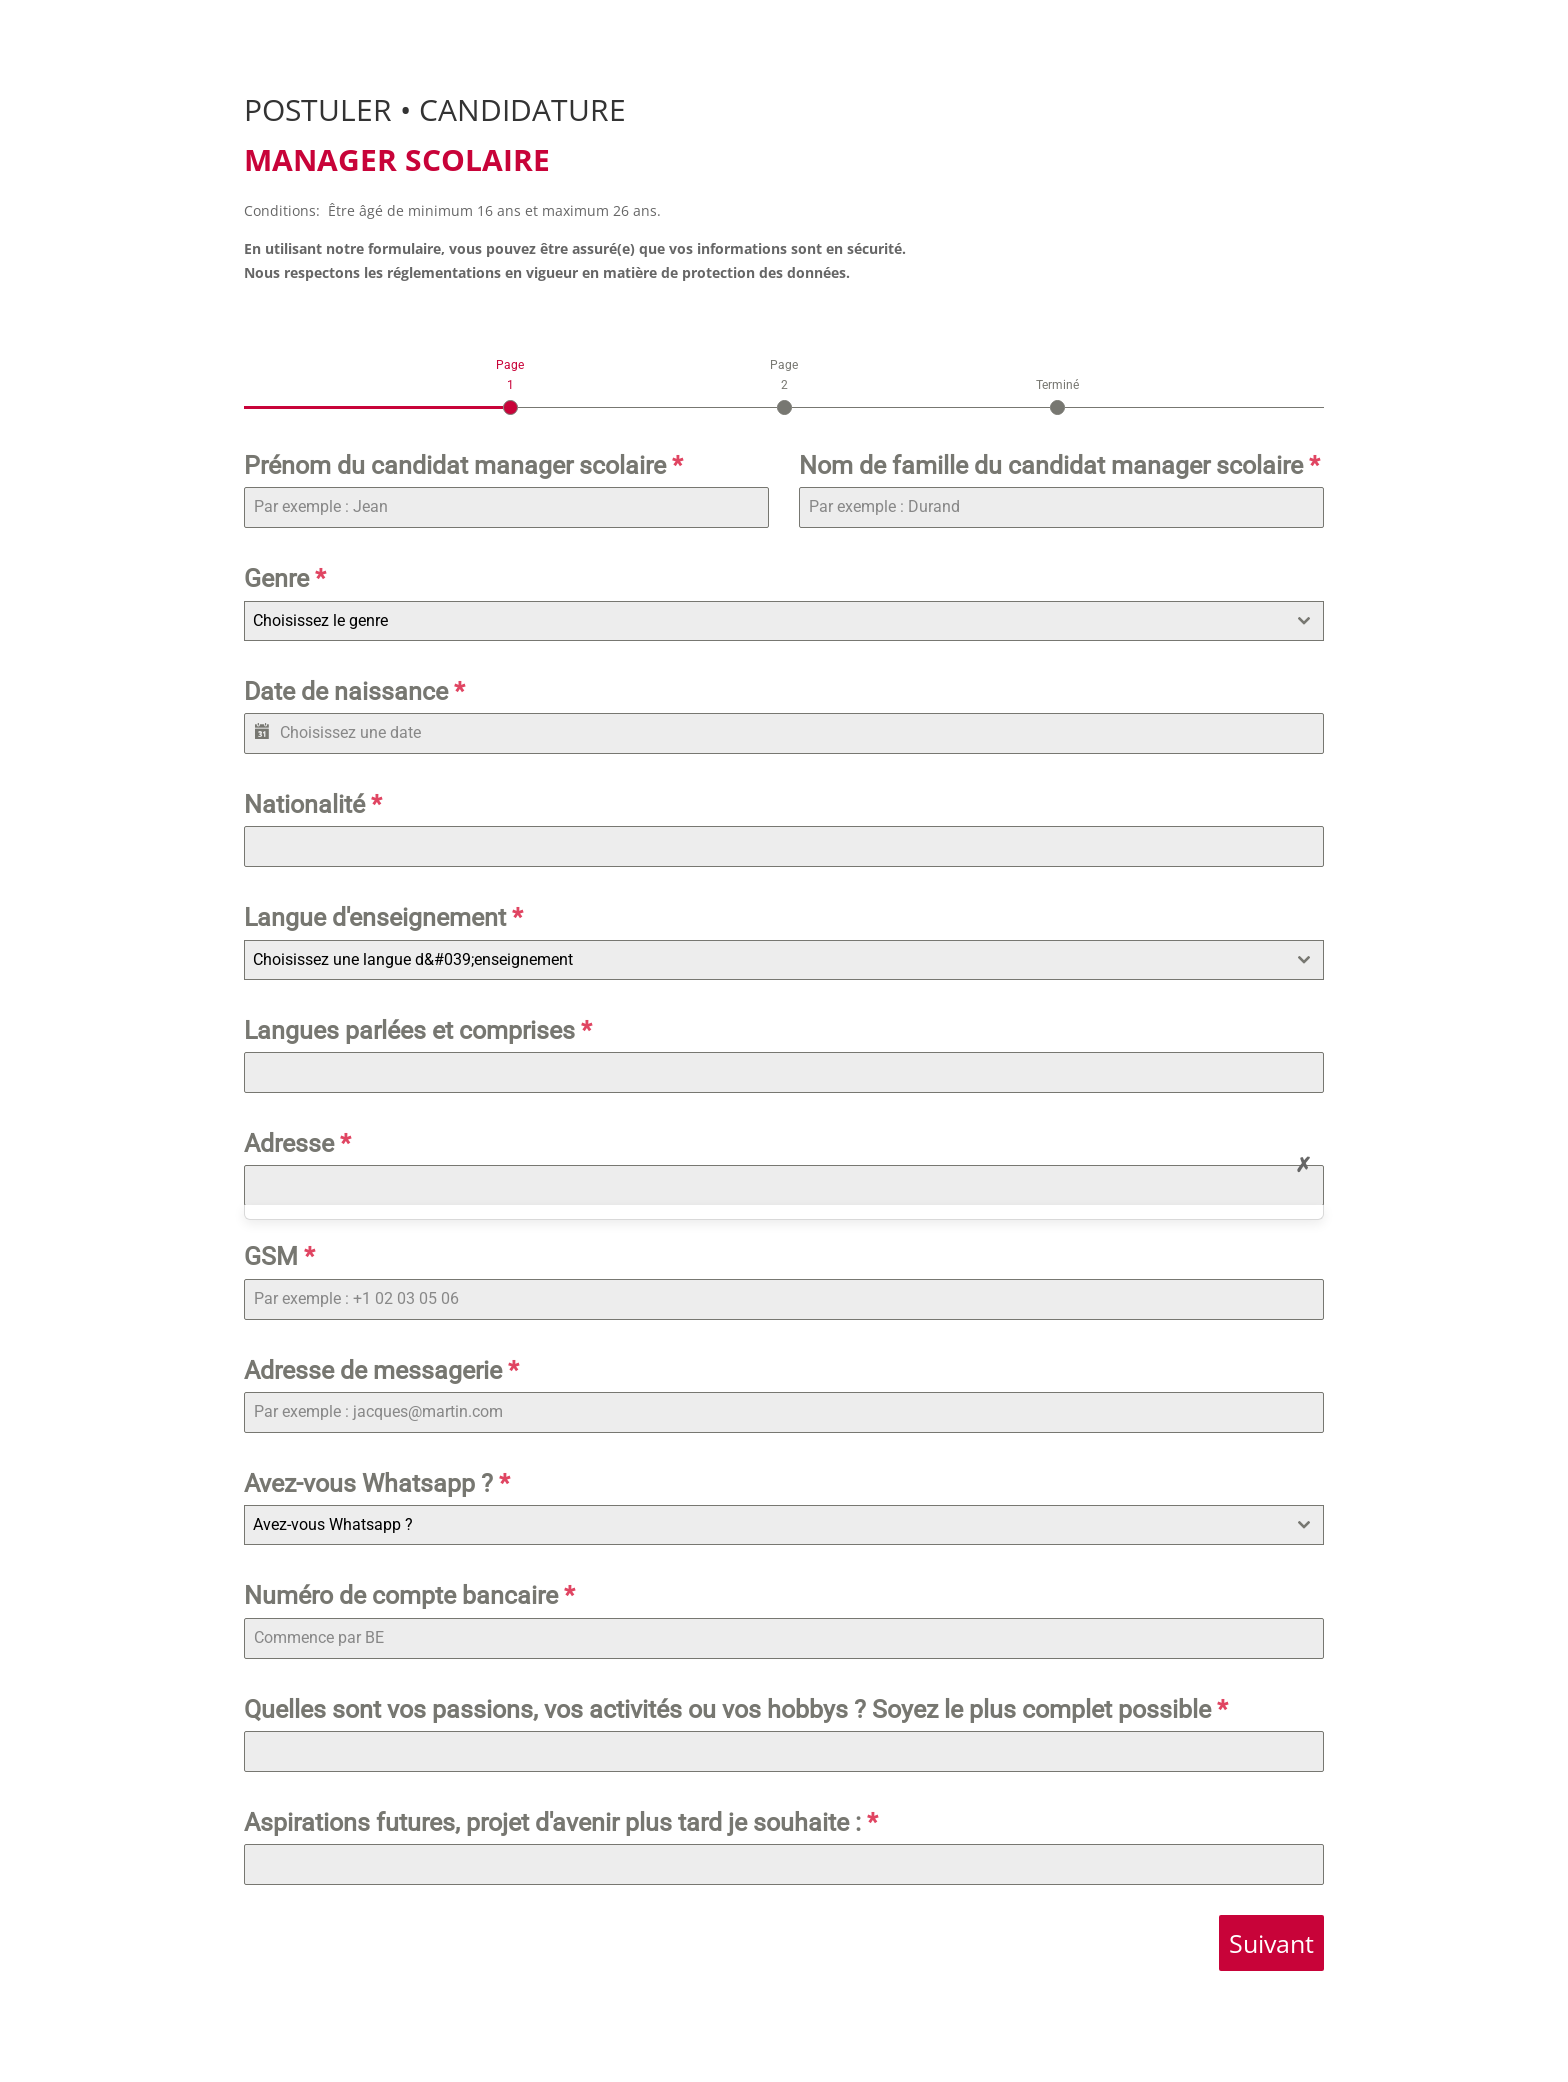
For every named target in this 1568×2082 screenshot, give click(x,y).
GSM (279, 1256)
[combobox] (784, 621)
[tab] (510, 385)
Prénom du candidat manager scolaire (463, 465)
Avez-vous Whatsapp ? (377, 1483)
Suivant (1271, 1943)
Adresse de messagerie (381, 1370)
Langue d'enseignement (383, 917)
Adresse (297, 1143)
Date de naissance (354, 691)
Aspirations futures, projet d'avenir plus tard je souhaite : (561, 1822)
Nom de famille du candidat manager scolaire (1059, 465)
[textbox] (765, 621)
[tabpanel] (784, 1165)
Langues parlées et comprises (418, 1030)
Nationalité (313, 804)
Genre (285, 578)
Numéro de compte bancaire (409, 1595)
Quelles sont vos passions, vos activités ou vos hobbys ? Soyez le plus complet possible (736, 1709)
